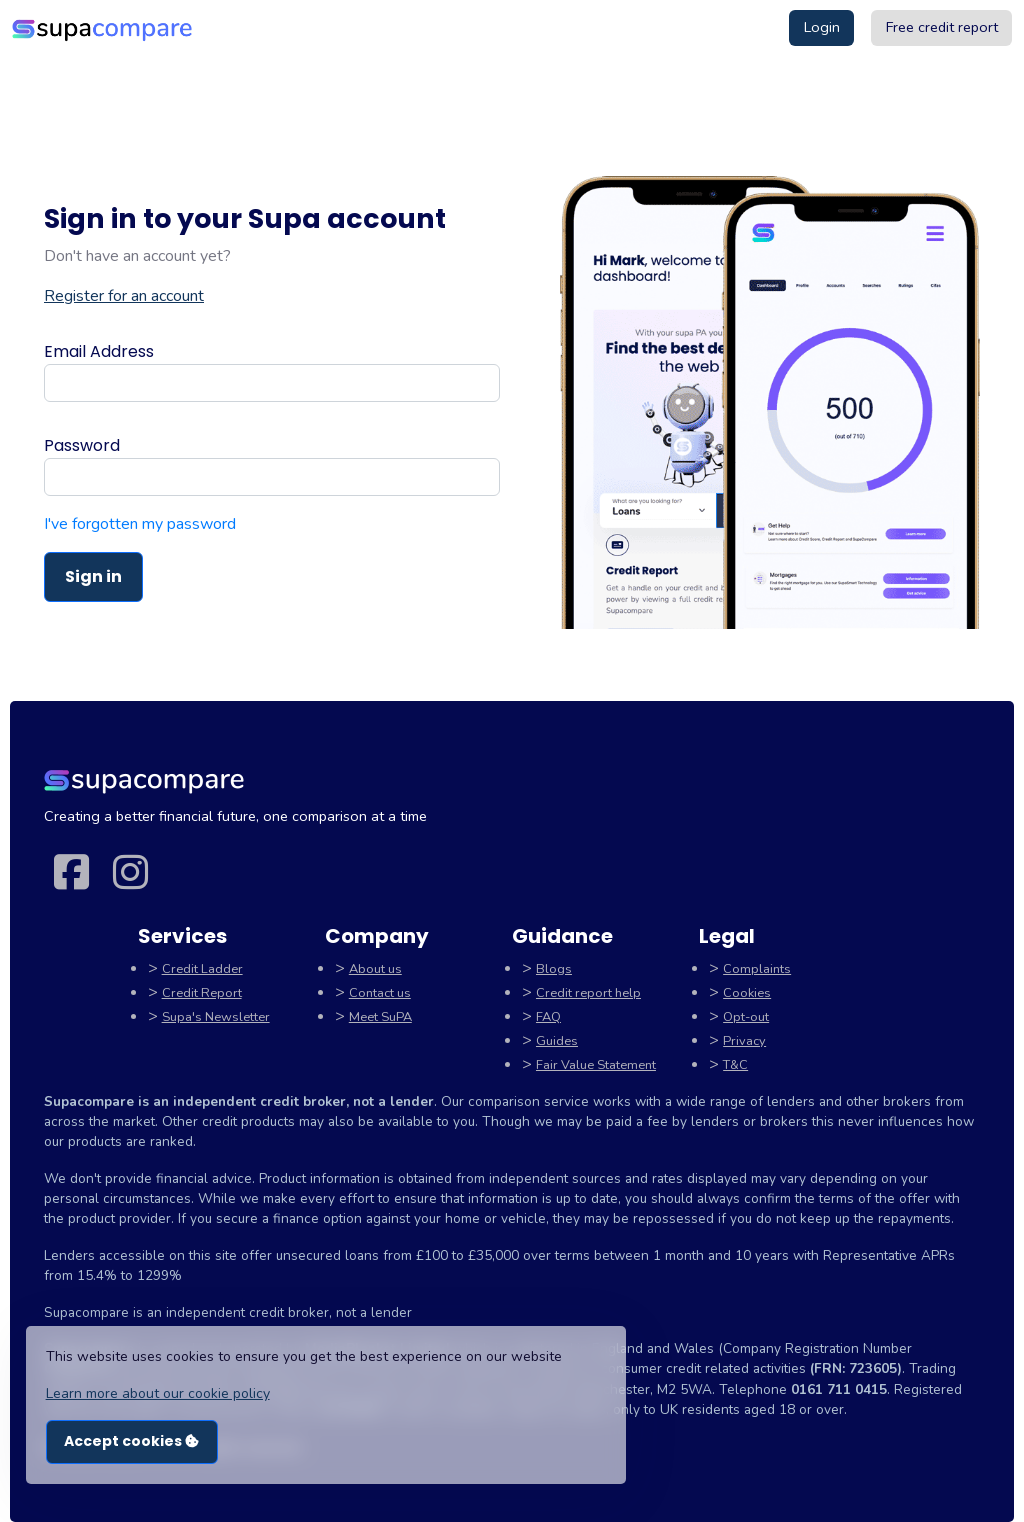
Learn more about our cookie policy (158, 1393)
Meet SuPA (380, 1017)
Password (82, 445)
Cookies (747, 993)
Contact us (380, 993)
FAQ (548, 1017)
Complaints (757, 969)
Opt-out (746, 1017)
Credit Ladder (202, 969)
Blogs (554, 969)
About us (375, 969)
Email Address (99, 351)
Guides (557, 1041)
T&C (735, 1065)
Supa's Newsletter (216, 1017)
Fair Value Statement (596, 1065)
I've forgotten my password (140, 524)
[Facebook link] (71, 874)
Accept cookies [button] (131, 1441)
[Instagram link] (130, 874)
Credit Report (202, 993)
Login (822, 27)
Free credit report (942, 27)
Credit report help (588, 993)
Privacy (744, 1041)
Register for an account (124, 296)
